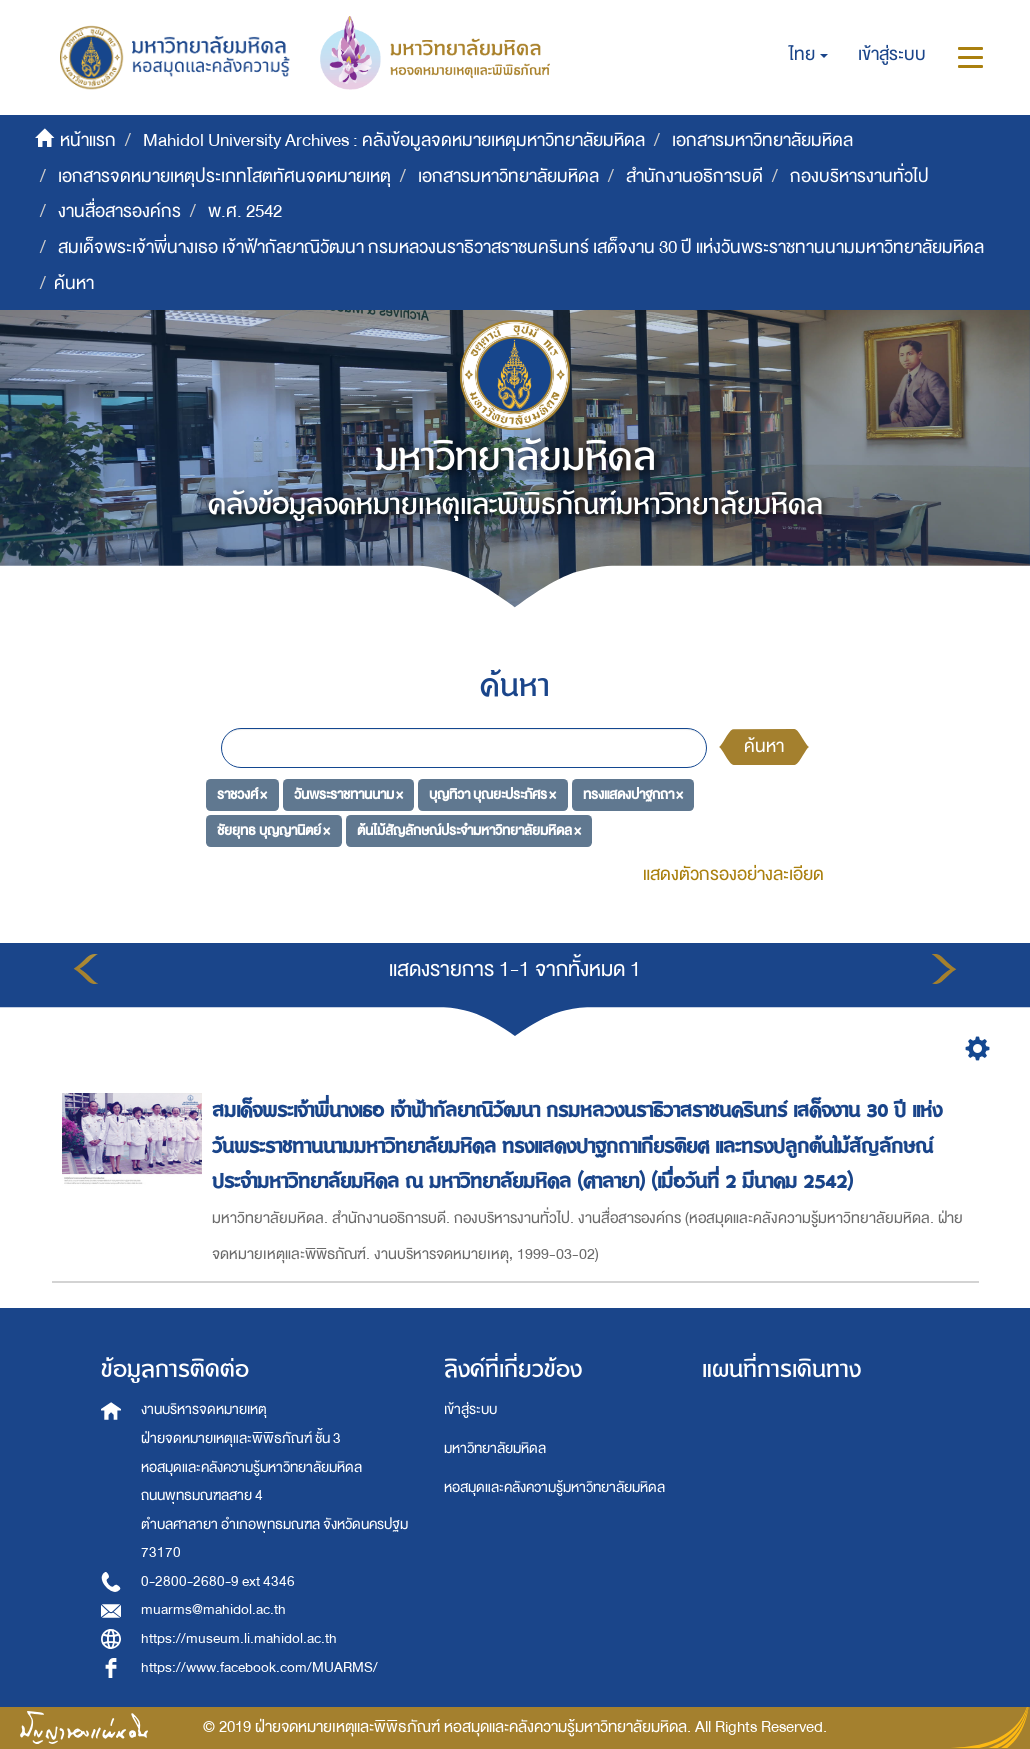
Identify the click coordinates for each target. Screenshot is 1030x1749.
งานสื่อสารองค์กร (119, 211)
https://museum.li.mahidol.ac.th (239, 1638)
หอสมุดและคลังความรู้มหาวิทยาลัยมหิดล (554, 1487)
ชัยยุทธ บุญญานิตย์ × (273, 829)
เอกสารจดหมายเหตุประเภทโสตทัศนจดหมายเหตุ (224, 176)
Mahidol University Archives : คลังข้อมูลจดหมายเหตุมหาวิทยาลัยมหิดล (394, 140)
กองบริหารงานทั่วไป (859, 176)
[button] (808, 55)
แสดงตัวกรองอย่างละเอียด (733, 874)
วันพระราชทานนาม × (348, 794)
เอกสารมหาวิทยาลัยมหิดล (762, 140)
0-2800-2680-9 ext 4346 (218, 1581)
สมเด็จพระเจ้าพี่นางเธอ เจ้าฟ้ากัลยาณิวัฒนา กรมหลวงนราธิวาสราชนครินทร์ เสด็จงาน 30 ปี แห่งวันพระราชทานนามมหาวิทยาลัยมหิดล (521, 247)
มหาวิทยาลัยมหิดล (495, 1448)
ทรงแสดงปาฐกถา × (633, 794)
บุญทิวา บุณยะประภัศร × (492, 794)
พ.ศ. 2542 (245, 211)
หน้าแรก (88, 140)
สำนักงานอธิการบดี (694, 176)
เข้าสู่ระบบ (470, 1409)
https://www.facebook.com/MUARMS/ (259, 1667)
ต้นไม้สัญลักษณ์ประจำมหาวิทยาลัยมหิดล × (469, 829)
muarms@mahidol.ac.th (213, 1609)
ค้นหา (764, 746)
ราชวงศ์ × (242, 794)
